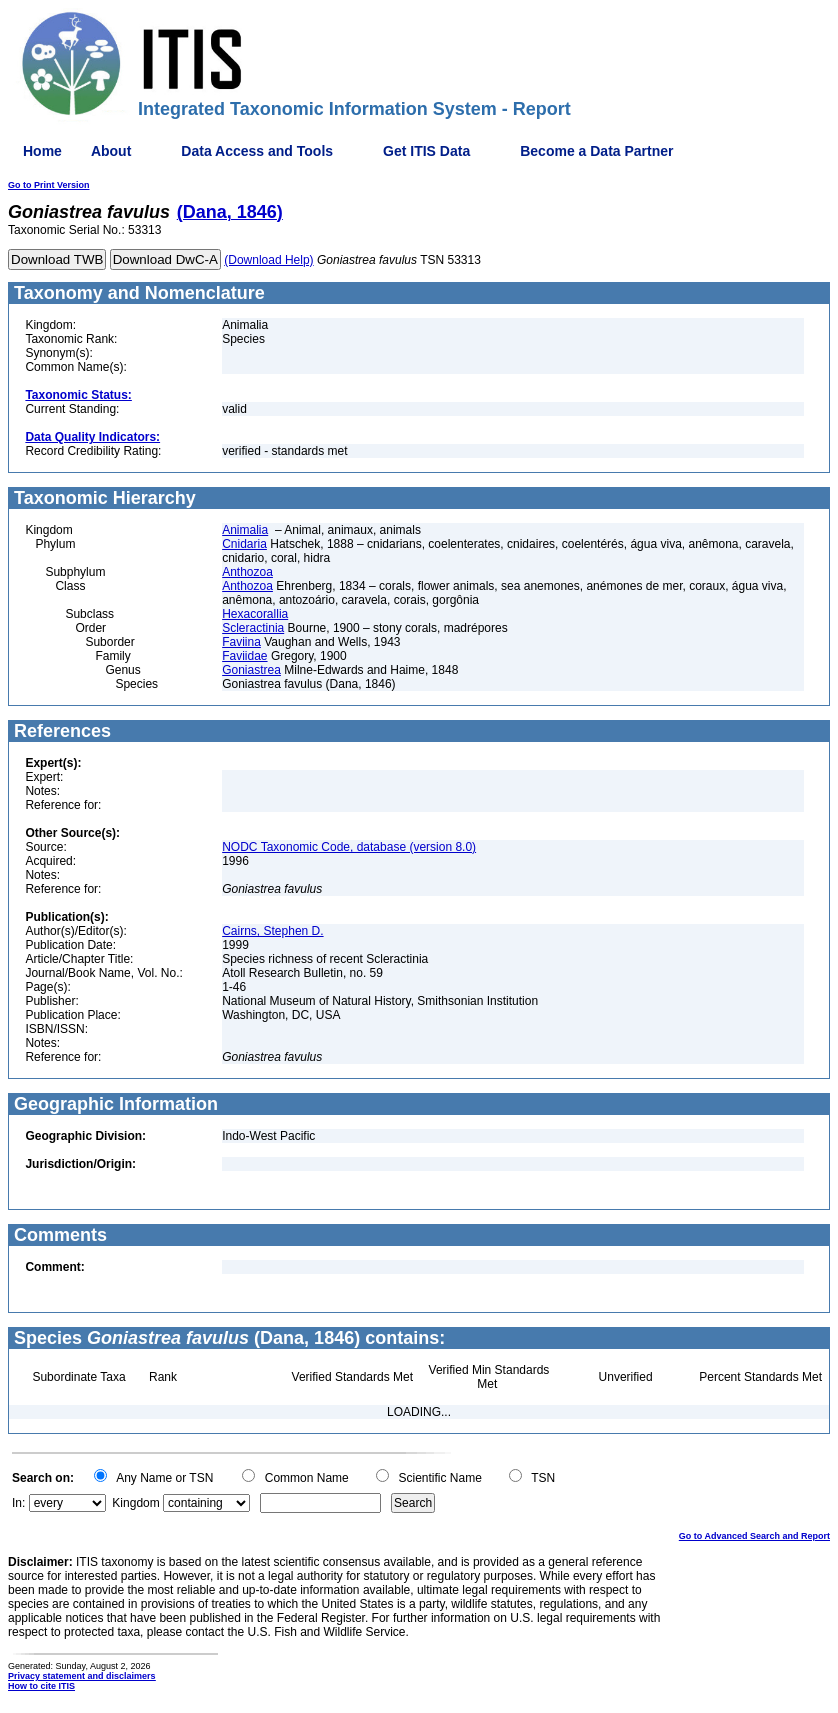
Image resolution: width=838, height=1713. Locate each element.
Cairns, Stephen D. (272, 931)
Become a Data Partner (596, 151)
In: (18, 1503)
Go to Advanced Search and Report (754, 1536)
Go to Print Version (49, 185)
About (111, 151)
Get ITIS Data (426, 151)
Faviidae (244, 656)
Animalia (245, 530)
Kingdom (135, 1503)
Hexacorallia (255, 614)
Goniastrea (251, 670)
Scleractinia (253, 628)
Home (42, 151)
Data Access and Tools (257, 151)
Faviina (241, 642)
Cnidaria (244, 544)
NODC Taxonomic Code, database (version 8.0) (349, 847)
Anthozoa (247, 572)
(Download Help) (268, 260)
